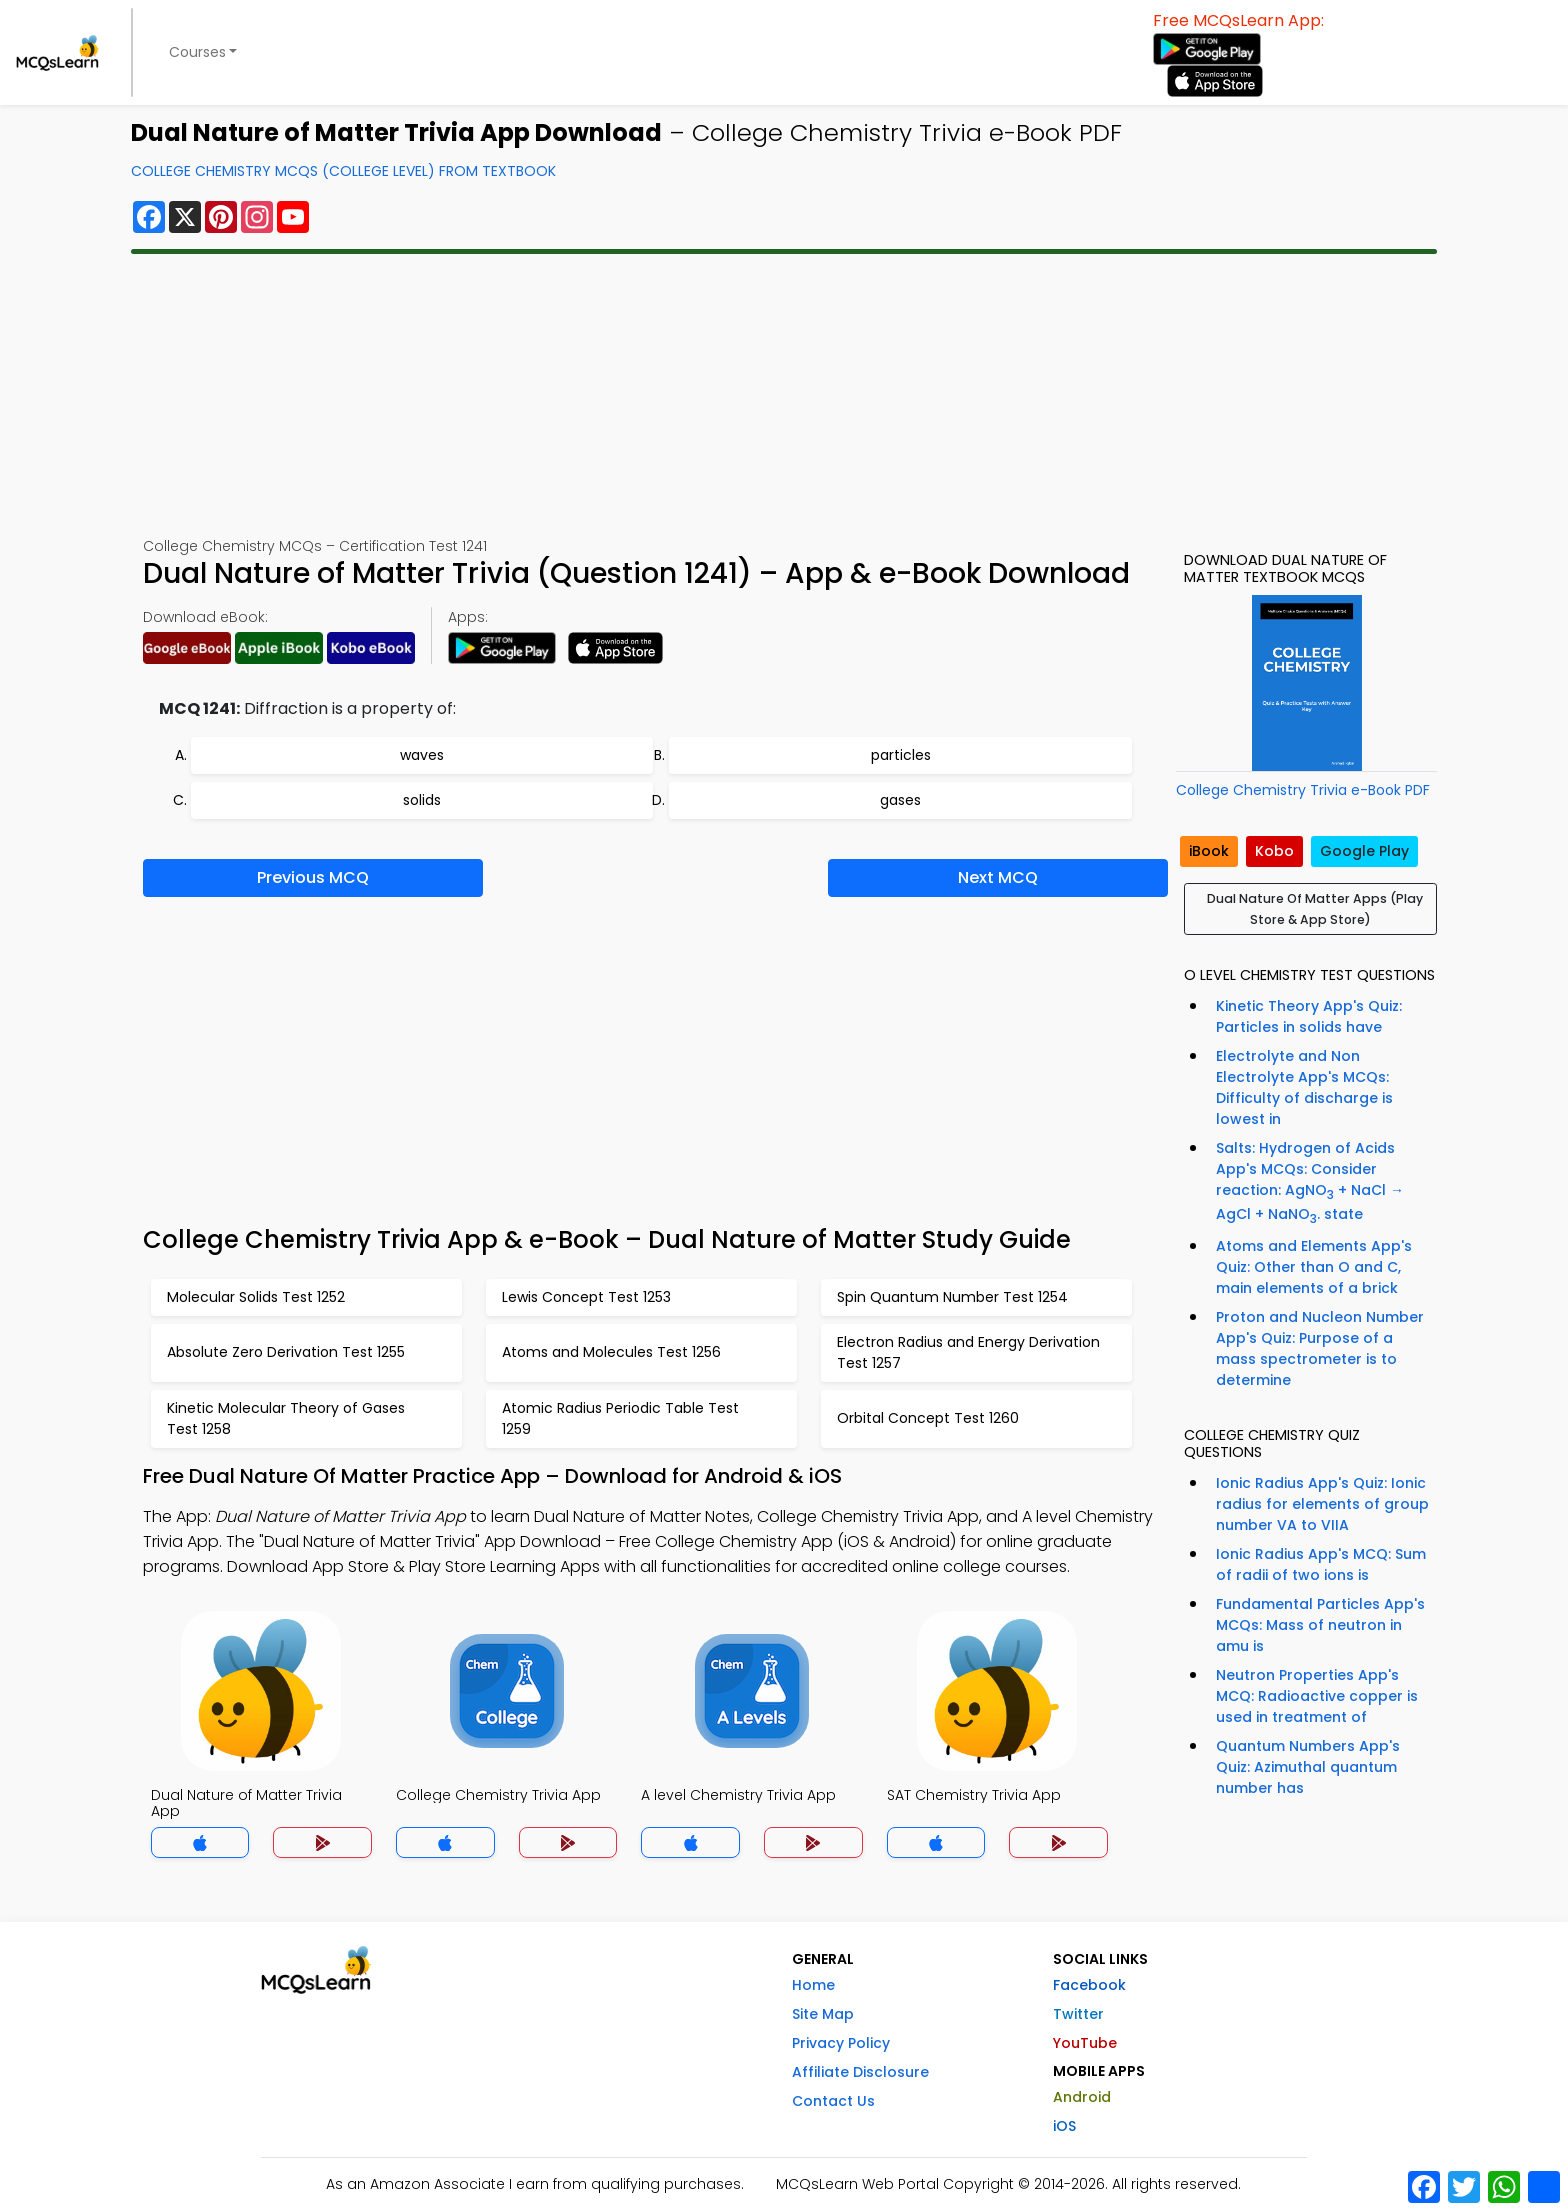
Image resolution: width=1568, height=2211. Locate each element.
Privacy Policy (841, 2043)
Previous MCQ (313, 877)
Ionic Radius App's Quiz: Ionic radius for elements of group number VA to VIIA (1322, 1504)
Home (813, 1985)
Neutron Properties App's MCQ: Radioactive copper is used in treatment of (1317, 1696)
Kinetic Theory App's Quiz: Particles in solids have (1309, 1016)
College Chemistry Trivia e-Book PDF (1303, 790)
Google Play (1364, 851)
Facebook (1089, 1985)
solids (422, 800)
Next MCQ (998, 877)
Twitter (1078, 2014)
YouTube (1085, 2043)
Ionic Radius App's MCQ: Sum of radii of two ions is (1321, 1564)
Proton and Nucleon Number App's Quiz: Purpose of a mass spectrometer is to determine (1320, 1348)
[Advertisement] (784, 395)
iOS (1064, 2126)
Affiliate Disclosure (860, 2072)
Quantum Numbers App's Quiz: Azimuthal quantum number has (1308, 1767)
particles (901, 755)
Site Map (823, 2014)
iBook (1209, 851)
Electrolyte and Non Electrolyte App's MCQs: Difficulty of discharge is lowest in (1304, 1087)
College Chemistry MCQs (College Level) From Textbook (343, 171)
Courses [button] (197, 52)
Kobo (1274, 851)
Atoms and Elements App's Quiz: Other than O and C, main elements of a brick (1314, 1267)
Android (1082, 2097)
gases (900, 800)
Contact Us (833, 2101)
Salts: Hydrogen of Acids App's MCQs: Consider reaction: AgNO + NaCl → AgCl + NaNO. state (1310, 1182)
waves (422, 755)
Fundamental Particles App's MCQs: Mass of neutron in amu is (1320, 1625)
